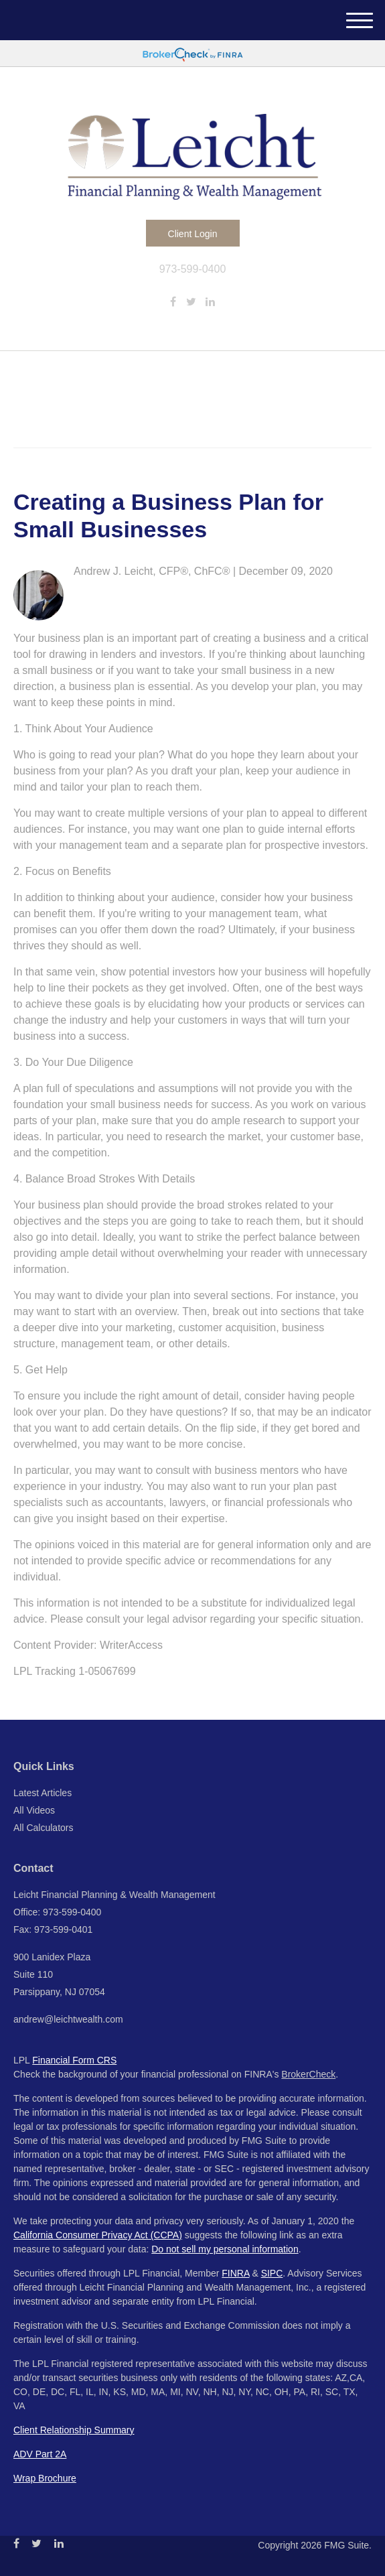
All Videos (34, 1810)
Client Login (193, 233)
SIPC (272, 2273)
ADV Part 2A (39, 2454)
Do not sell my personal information (224, 2249)
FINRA (235, 2273)
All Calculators (43, 1827)
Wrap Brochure (44, 2478)
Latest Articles (42, 1792)
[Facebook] (173, 302)
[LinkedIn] (210, 302)
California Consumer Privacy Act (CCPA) (97, 2235)
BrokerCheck (308, 2074)
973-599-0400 (192, 269)
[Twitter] (191, 302)
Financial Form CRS (74, 2060)
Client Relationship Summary (74, 2430)
